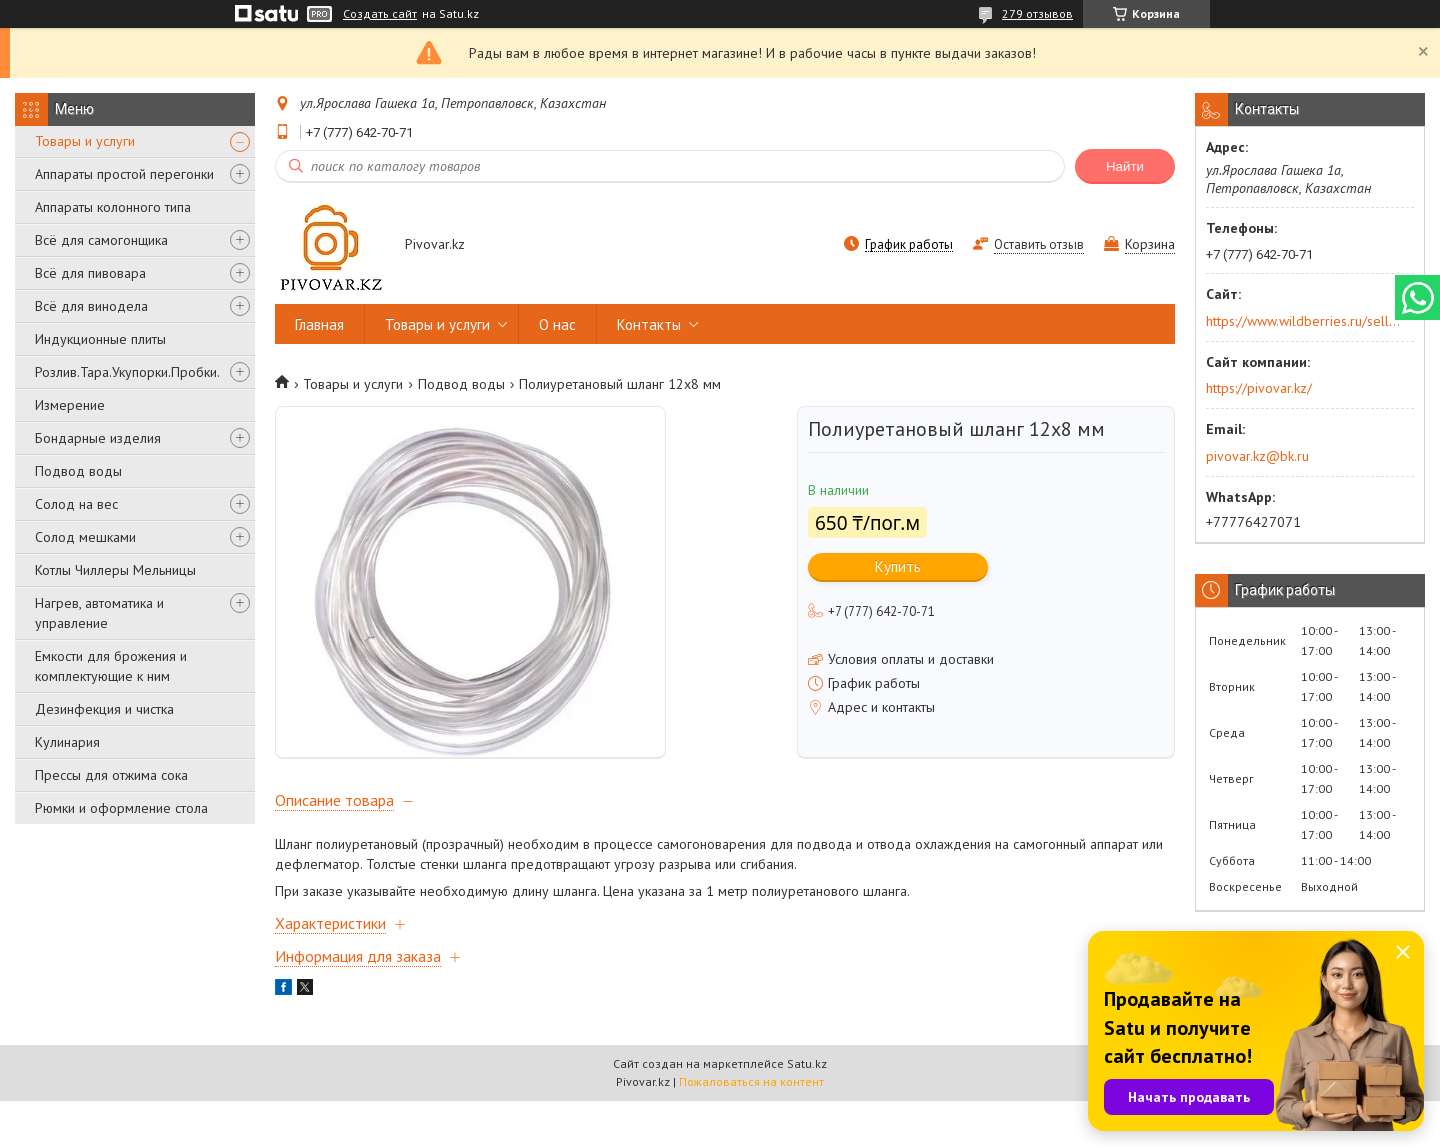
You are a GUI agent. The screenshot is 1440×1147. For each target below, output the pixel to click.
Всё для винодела (91, 306)
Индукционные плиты (100, 339)
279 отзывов (1037, 13)
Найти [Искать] (1125, 166)
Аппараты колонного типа (113, 207)
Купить (898, 566)
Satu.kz (807, 1109)
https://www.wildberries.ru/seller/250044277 (1303, 321)
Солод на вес (76, 504)
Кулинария (67, 742)
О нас (557, 324)
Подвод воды (78, 471)
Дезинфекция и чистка (104, 709)
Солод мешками (85, 537)
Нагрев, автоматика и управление (99, 613)
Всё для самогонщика (101, 240)
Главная (319, 324)
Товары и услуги (85, 141)
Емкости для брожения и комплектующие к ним (111, 666)
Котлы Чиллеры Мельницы (115, 570)
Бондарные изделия (98, 438)
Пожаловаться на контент (751, 1127)
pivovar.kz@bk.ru (1257, 456)
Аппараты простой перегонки (124, 174)
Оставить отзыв (1039, 244)
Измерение (70, 405)
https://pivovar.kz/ (1259, 388)
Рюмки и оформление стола (121, 808)
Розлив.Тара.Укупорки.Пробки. (127, 372)
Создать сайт (380, 14)
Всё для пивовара (90, 273)
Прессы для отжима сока (111, 775)
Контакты (649, 324)
